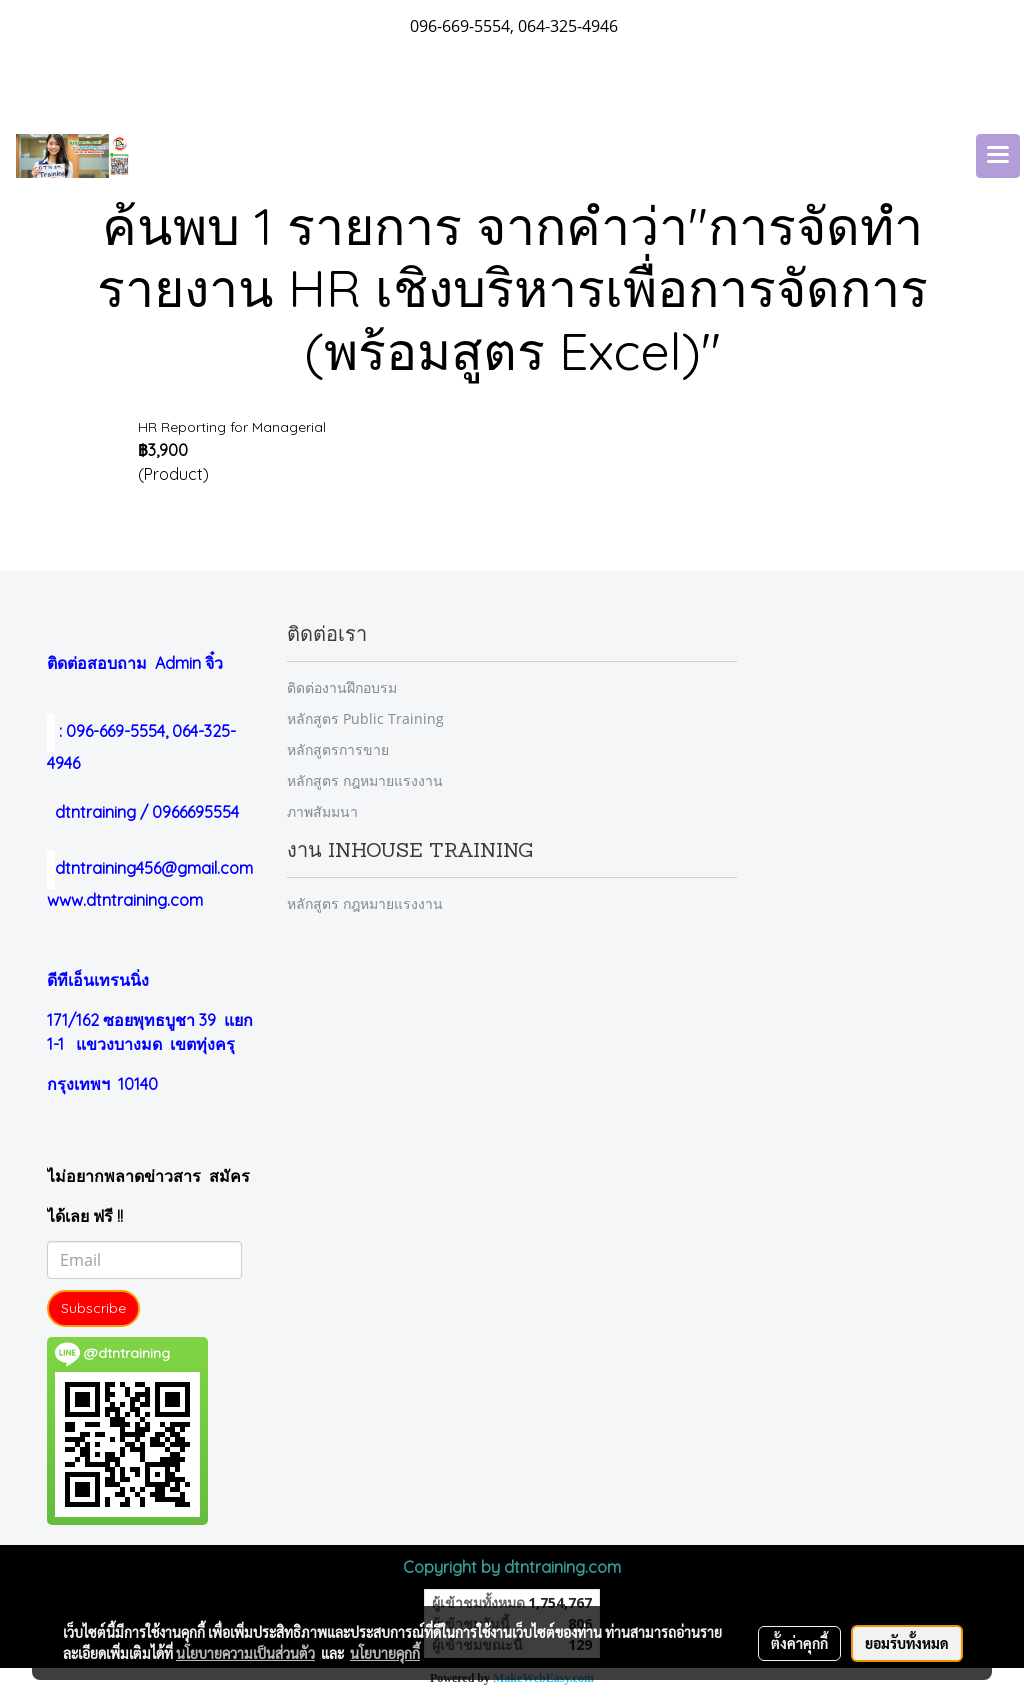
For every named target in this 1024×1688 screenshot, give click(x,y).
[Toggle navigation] (998, 156)
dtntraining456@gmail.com (150, 868)
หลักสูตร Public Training (365, 718)
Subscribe (93, 1308)
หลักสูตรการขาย (338, 749)
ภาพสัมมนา (322, 811)
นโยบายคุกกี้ (385, 1653)
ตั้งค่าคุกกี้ (799, 1643)
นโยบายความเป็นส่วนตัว (245, 1653)
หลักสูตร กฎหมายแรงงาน (365, 780)
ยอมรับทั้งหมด (907, 1643)
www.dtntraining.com (125, 900)
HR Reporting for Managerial (232, 427)
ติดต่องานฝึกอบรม (342, 687)
